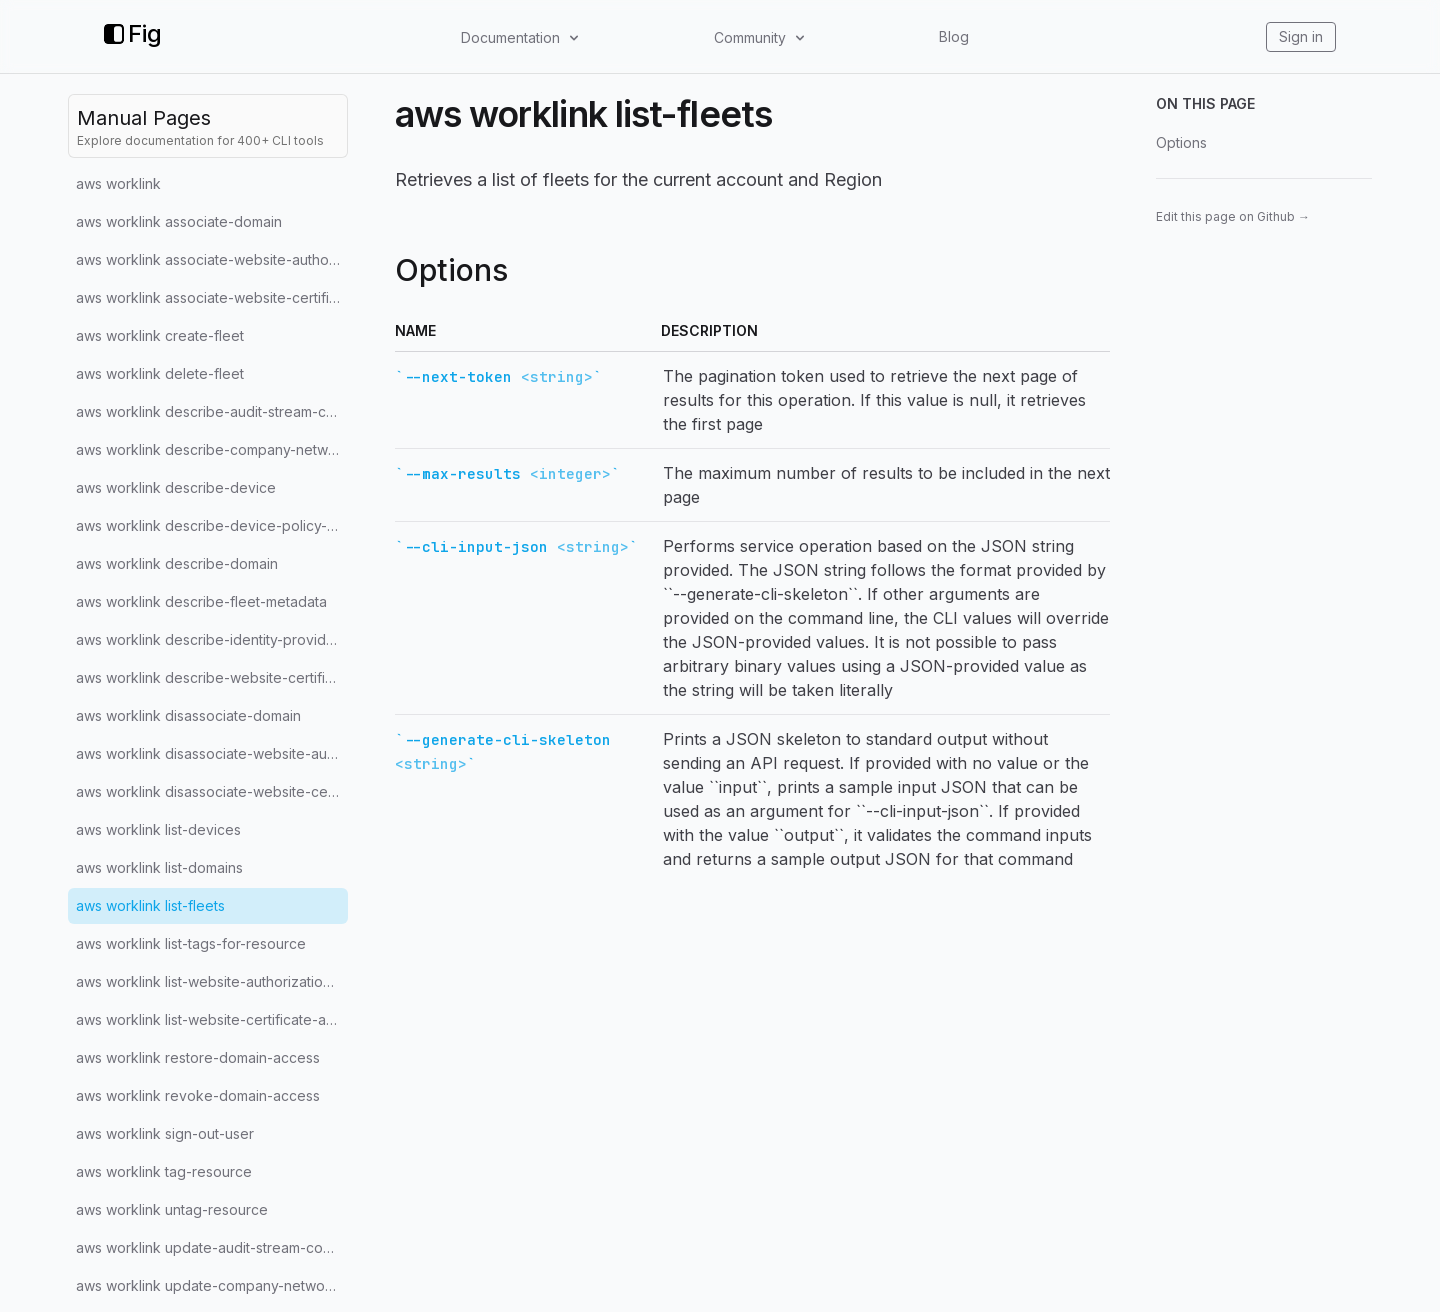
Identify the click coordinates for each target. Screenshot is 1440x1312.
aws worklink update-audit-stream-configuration (212, 1247)
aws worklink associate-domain (179, 221)
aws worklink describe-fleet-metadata (201, 601)
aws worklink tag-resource (164, 1171)
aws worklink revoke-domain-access (198, 1095)
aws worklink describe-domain (177, 563)
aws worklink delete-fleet (160, 373)
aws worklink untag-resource (172, 1209)
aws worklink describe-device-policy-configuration (212, 525)
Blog (954, 36)
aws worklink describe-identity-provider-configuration (212, 639)
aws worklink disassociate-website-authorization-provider (212, 753)
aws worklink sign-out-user (165, 1133)
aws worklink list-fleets (150, 905)
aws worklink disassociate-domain (188, 715)
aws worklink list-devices (158, 829)
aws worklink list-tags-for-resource (191, 943)
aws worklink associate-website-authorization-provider (212, 259)
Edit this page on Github (1233, 216)
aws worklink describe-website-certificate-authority (212, 677)
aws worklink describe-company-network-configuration (212, 449)
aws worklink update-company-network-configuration (212, 1285)
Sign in (1301, 36)
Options (1181, 142)
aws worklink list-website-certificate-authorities (212, 1019)
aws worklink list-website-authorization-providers (212, 981)
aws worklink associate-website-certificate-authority (212, 297)
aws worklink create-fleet (160, 335)
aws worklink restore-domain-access (198, 1057)
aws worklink (118, 183)
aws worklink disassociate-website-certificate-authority (212, 791)
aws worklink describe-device (176, 487)
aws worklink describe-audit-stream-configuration (212, 411)
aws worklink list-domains (159, 867)
